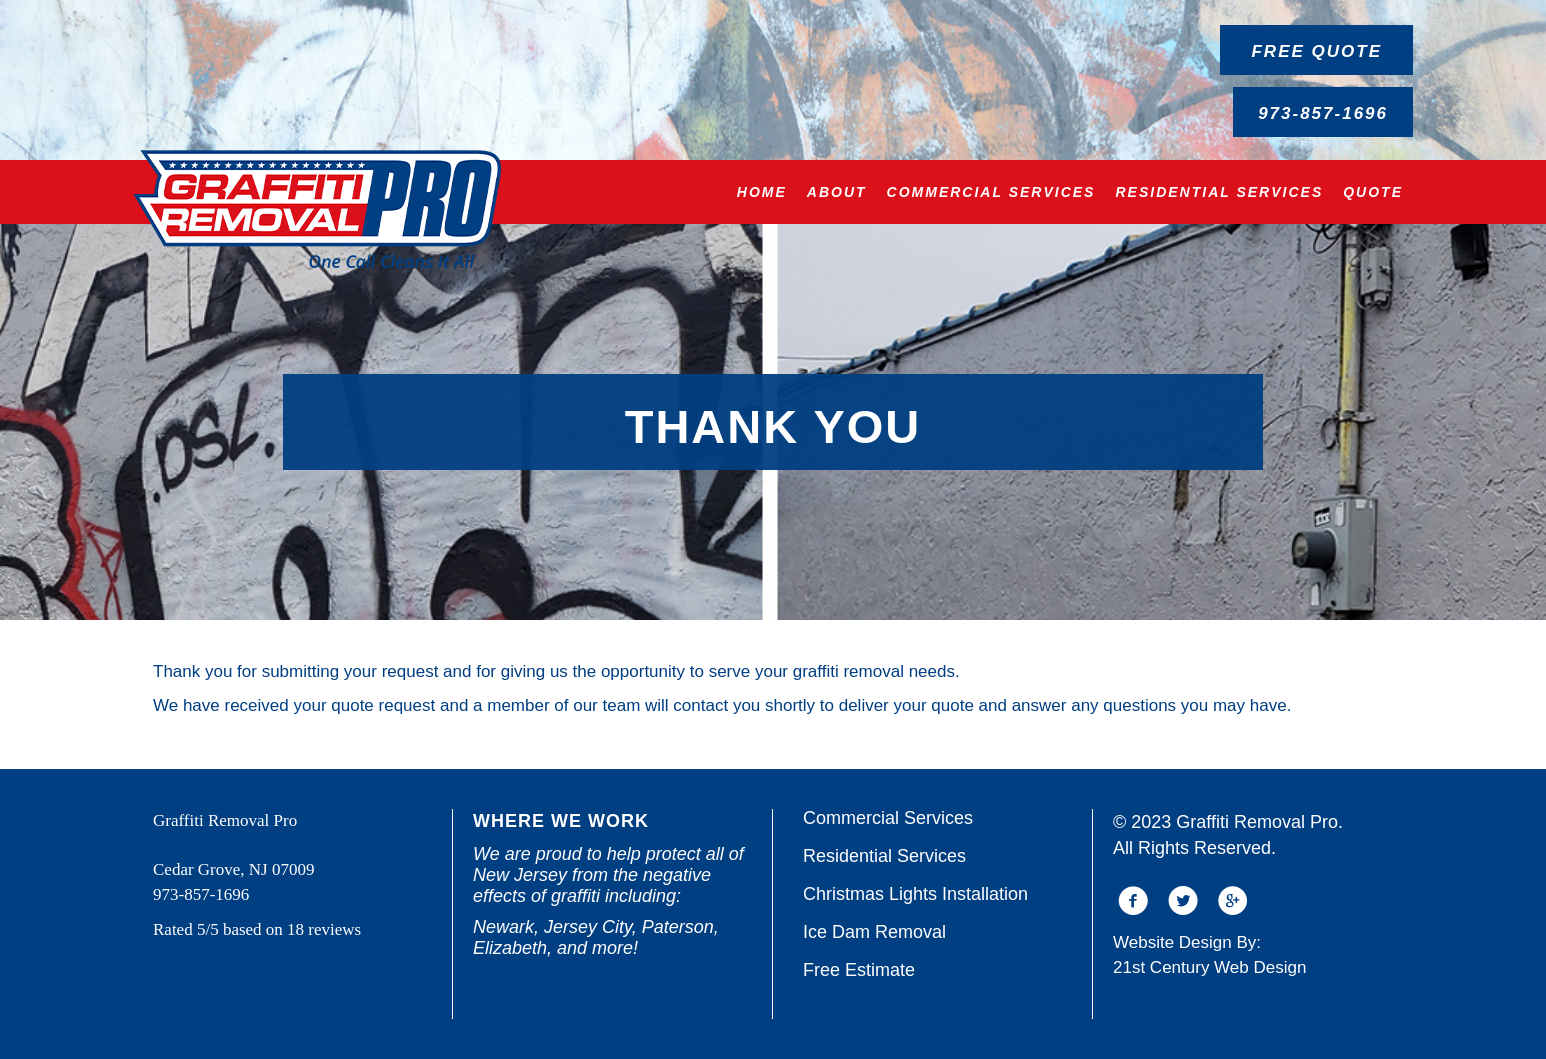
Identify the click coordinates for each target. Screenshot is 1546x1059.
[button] (1316, 50)
